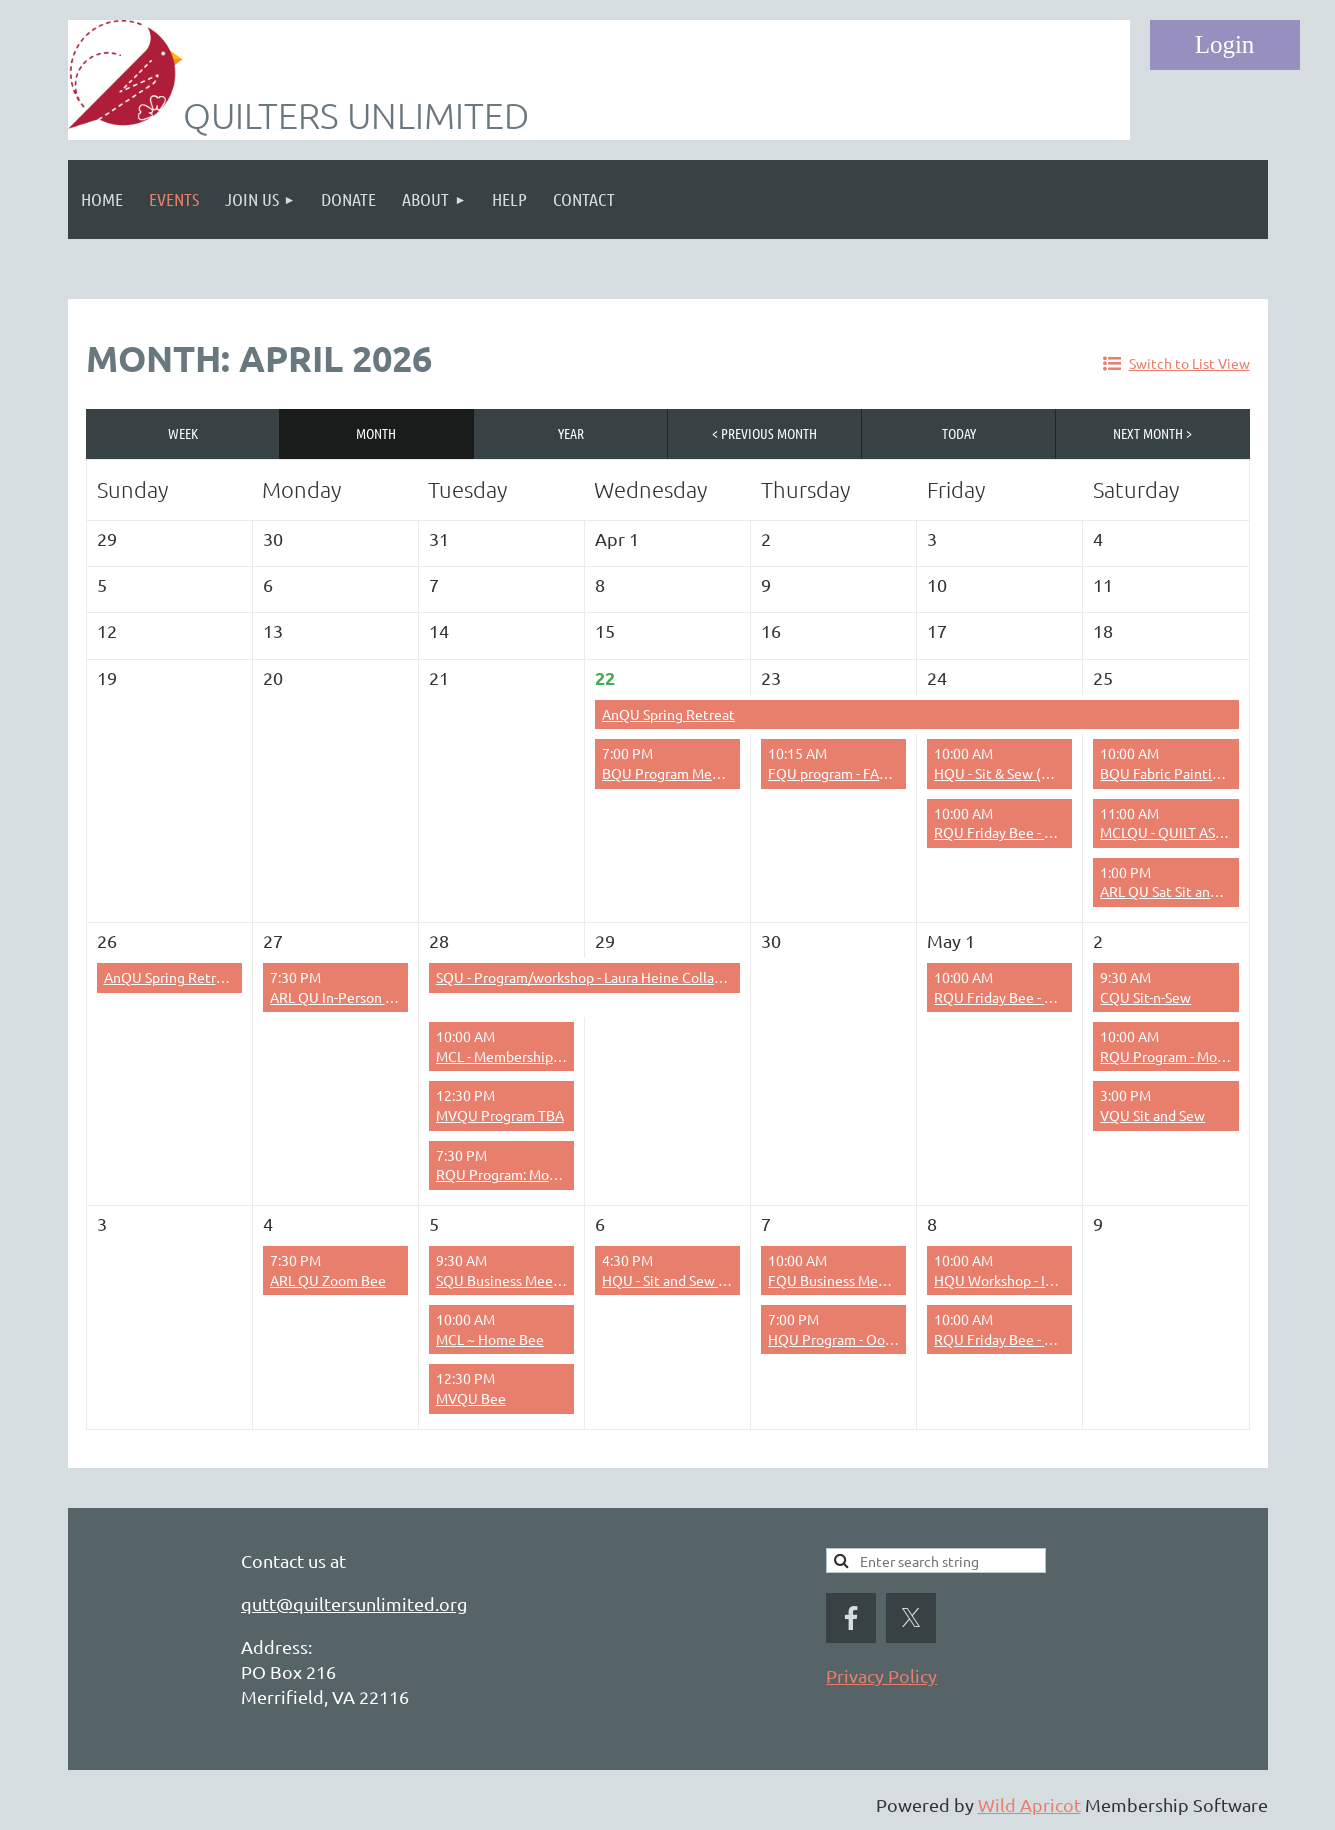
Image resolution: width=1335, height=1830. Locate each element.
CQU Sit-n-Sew (1145, 997)
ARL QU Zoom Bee (328, 1280)
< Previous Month (764, 433)
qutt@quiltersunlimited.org (354, 1603)
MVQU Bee (471, 1398)
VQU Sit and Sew (1152, 1115)
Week (183, 433)
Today (959, 433)
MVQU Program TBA (500, 1115)
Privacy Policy (881, 1675)
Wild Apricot (1029, 1804)
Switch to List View (1189, 363)
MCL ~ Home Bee (490, 1339)
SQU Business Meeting (507, 1280)
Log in (1225, 45)
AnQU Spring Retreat (668, 714)
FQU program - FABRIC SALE (856, 773)
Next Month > (1152, 433)
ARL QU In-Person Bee (340, 997)
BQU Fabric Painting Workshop (1197, 773)
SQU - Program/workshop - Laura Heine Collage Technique (617, 977)
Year (571, 433)
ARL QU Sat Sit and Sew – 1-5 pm (1201, 891)
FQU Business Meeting (840, 1280)
